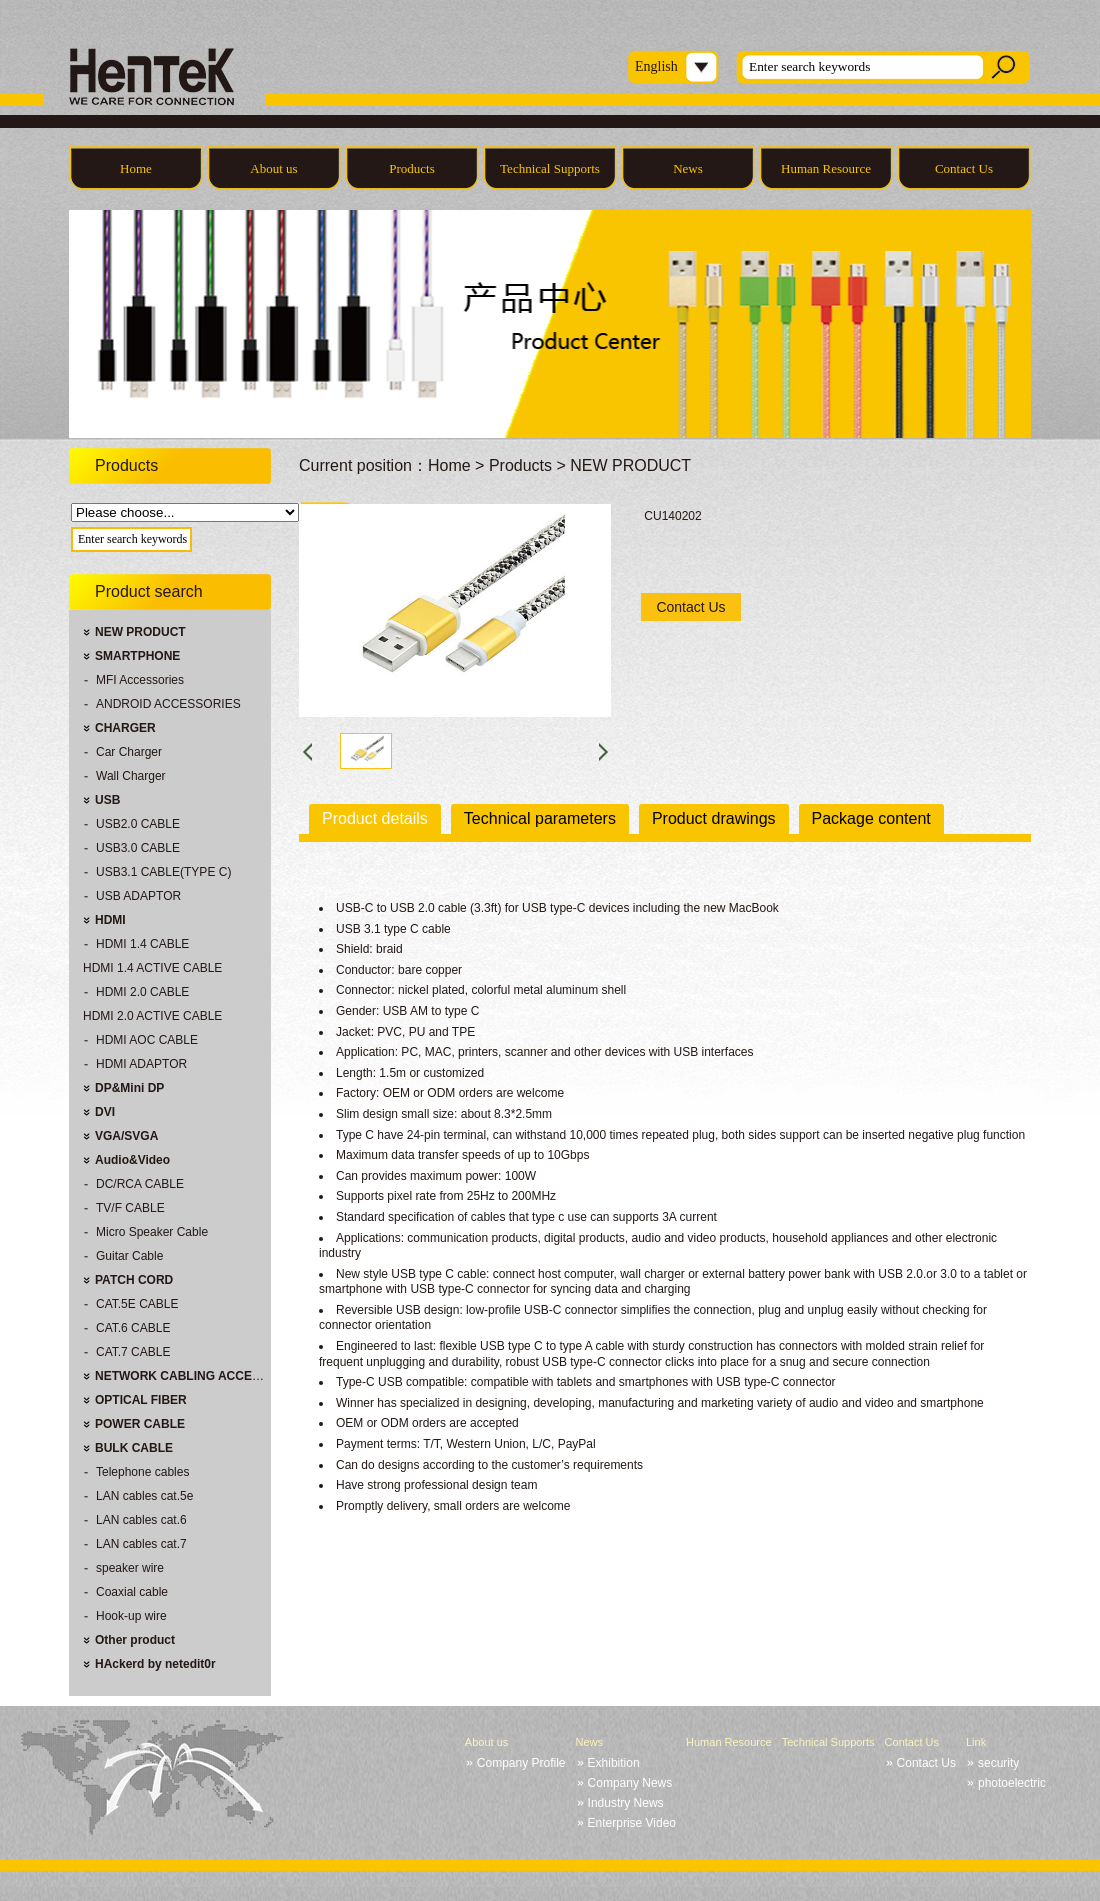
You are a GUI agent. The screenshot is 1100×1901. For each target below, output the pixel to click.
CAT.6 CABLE (133, 1328)
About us (273, 168)
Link (976, 1742)
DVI (105, 1112)
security (998, 1763)
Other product (135, 1640)
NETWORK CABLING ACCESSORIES (200, 1376)
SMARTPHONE (137, 656)
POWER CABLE (140, 1424)
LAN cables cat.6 (141, 1520)
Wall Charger (131, 776)
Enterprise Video (632, 1823)
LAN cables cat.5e (144, 1496)
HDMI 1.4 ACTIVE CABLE (152, 968)
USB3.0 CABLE (138, 848)
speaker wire (130, 1568)
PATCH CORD (134, 1280)
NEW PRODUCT (140, 632)
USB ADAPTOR (138, 896)
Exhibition (614, 1763)
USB (107, 800)
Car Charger (129, 752)
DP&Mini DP (129, 1088)
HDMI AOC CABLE (147, 1040)
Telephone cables (142, 1472)
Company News (630, 1783)
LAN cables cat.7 (141, 1544)
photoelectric (1012, 1783)
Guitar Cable (129, 1256)
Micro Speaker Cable (152, 1232)
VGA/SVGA (126, 1136)
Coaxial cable (132, 1592)
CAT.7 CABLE (133, 1352)
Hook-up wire (131, 1616)
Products (412, 168)
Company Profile (521, 1763)
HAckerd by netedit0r (155, 1664)
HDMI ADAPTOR (141, 1064)
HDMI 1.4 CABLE (142, 944)
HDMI (110, 920)
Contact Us (964, 168)
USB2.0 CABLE (138, 824)
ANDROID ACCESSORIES (168, 704)
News (688, 168)
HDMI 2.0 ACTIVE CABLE (152, 1016)
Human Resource (826, 168)
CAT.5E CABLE (137, 1304)
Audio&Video (132, 1160)
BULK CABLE (134, 1448)
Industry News (626, 1803)
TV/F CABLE (130, 1208)
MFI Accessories (140, 680)
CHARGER (125, 728)
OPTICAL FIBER (141, 1400)
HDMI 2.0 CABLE (142, 992)
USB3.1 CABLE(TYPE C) (163, 872)
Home (136, 168)
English (656, 66)
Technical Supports (550, 168)
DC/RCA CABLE (140, 1184)
